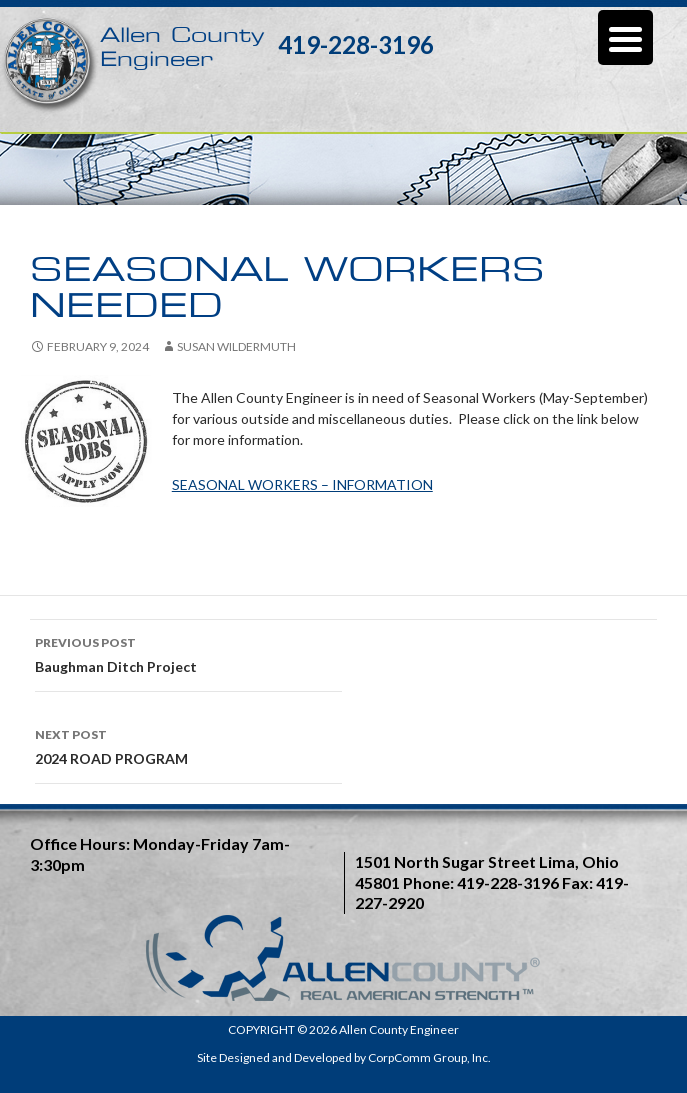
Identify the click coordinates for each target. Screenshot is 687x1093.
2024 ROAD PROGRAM (188, 745)
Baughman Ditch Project (188, 653)
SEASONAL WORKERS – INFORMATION (302, 484)
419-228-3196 (356, 44)
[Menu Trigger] (625, 37)
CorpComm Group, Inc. (429, 1057)
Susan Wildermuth (236, 346)
